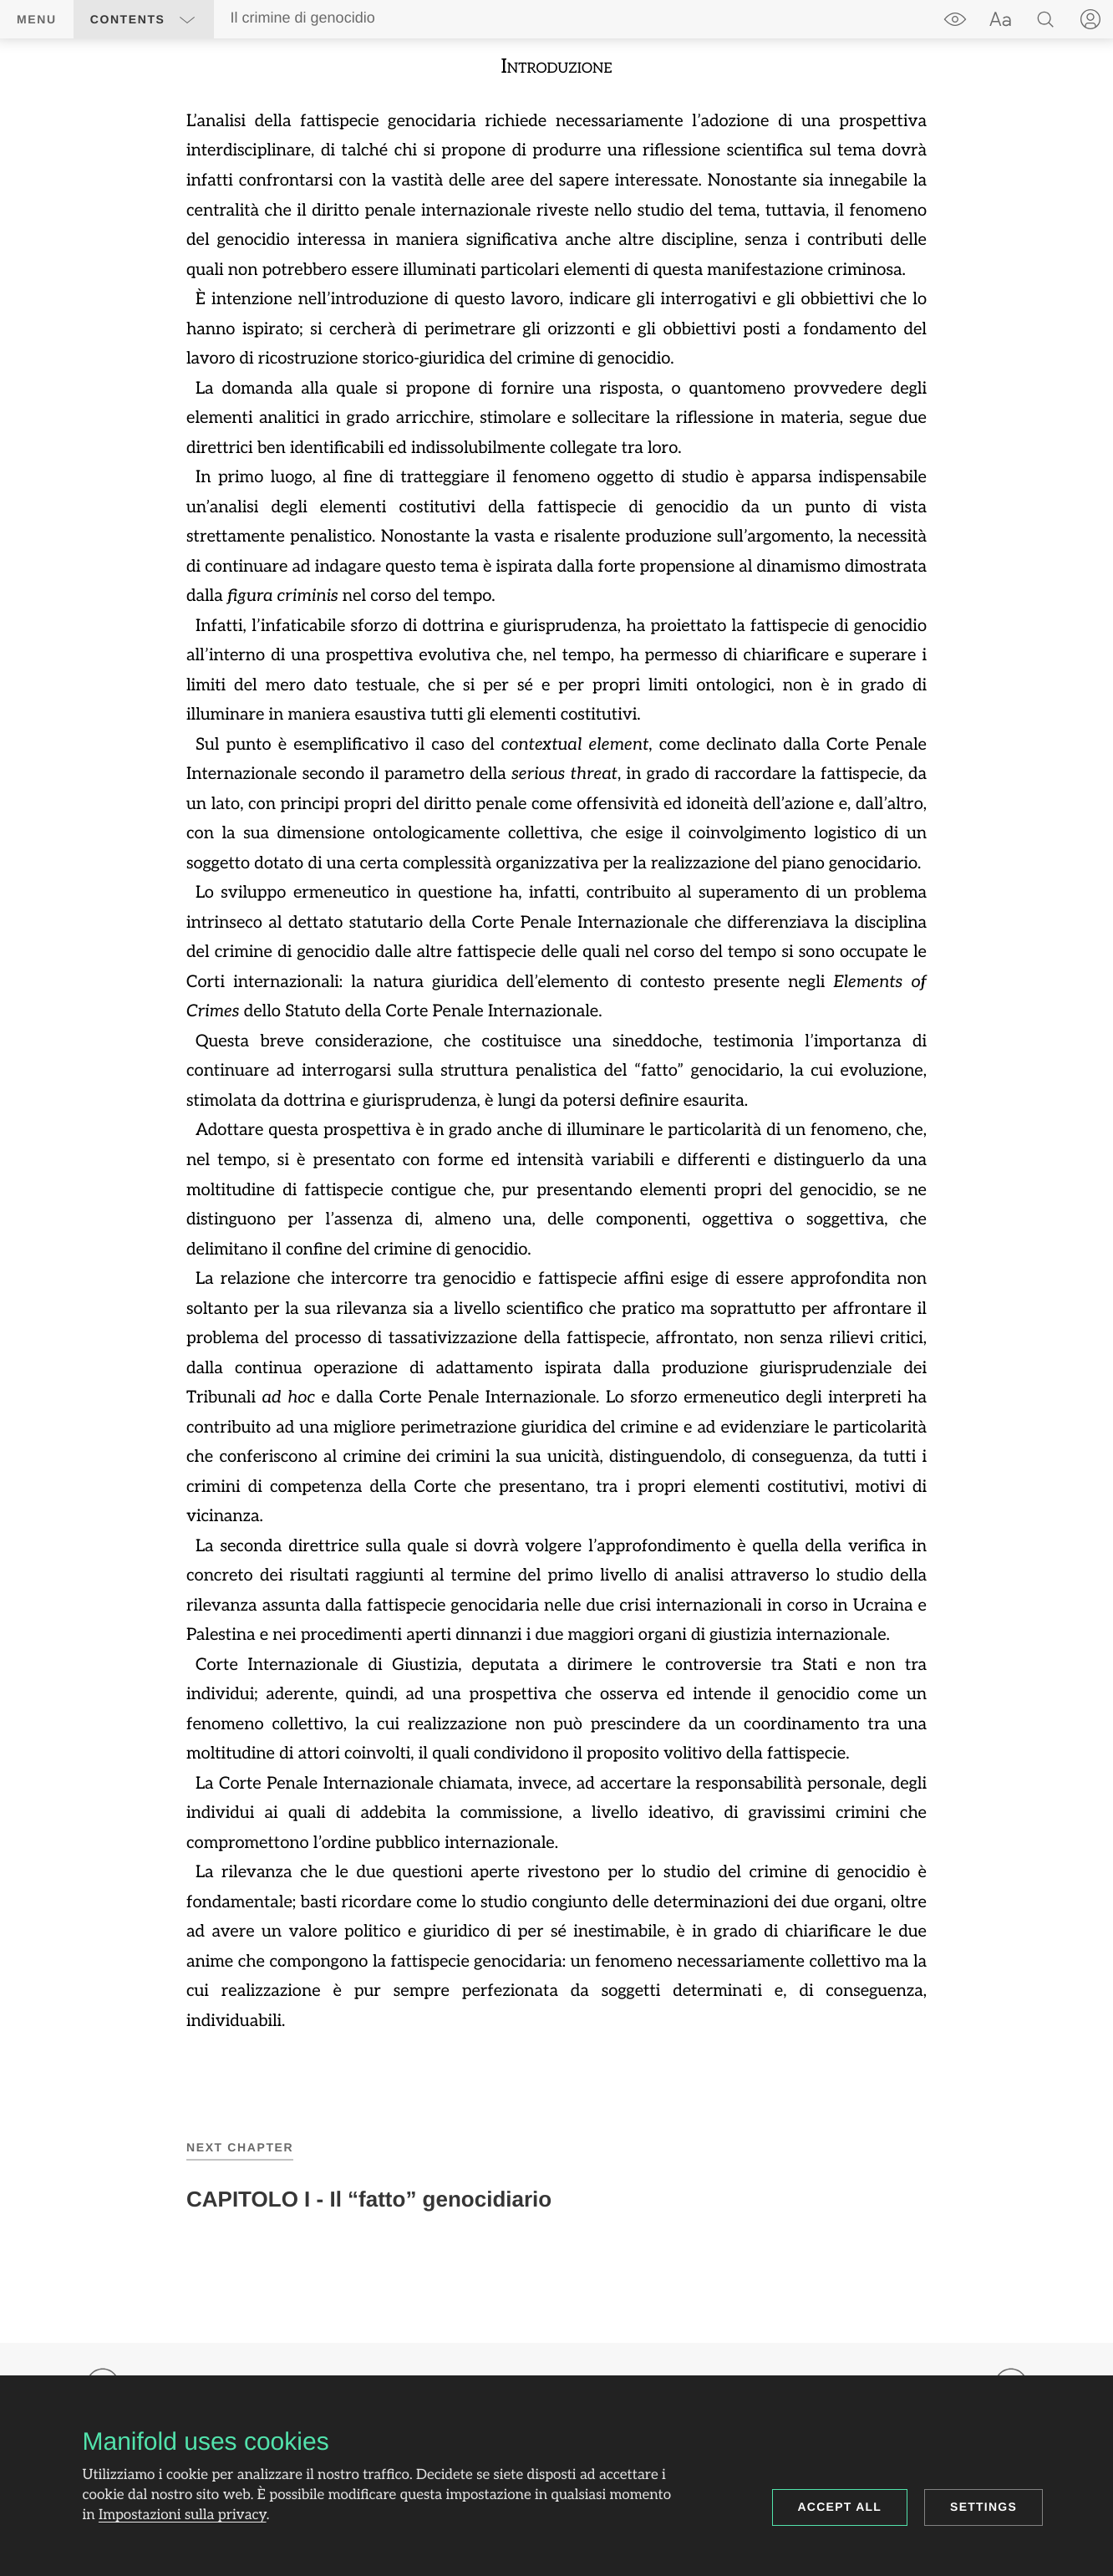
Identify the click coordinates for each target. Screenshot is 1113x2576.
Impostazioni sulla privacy (183, 2515)
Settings (983, 2506)
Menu (37, 19)
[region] (556, 1043)
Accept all (840, 2506)
